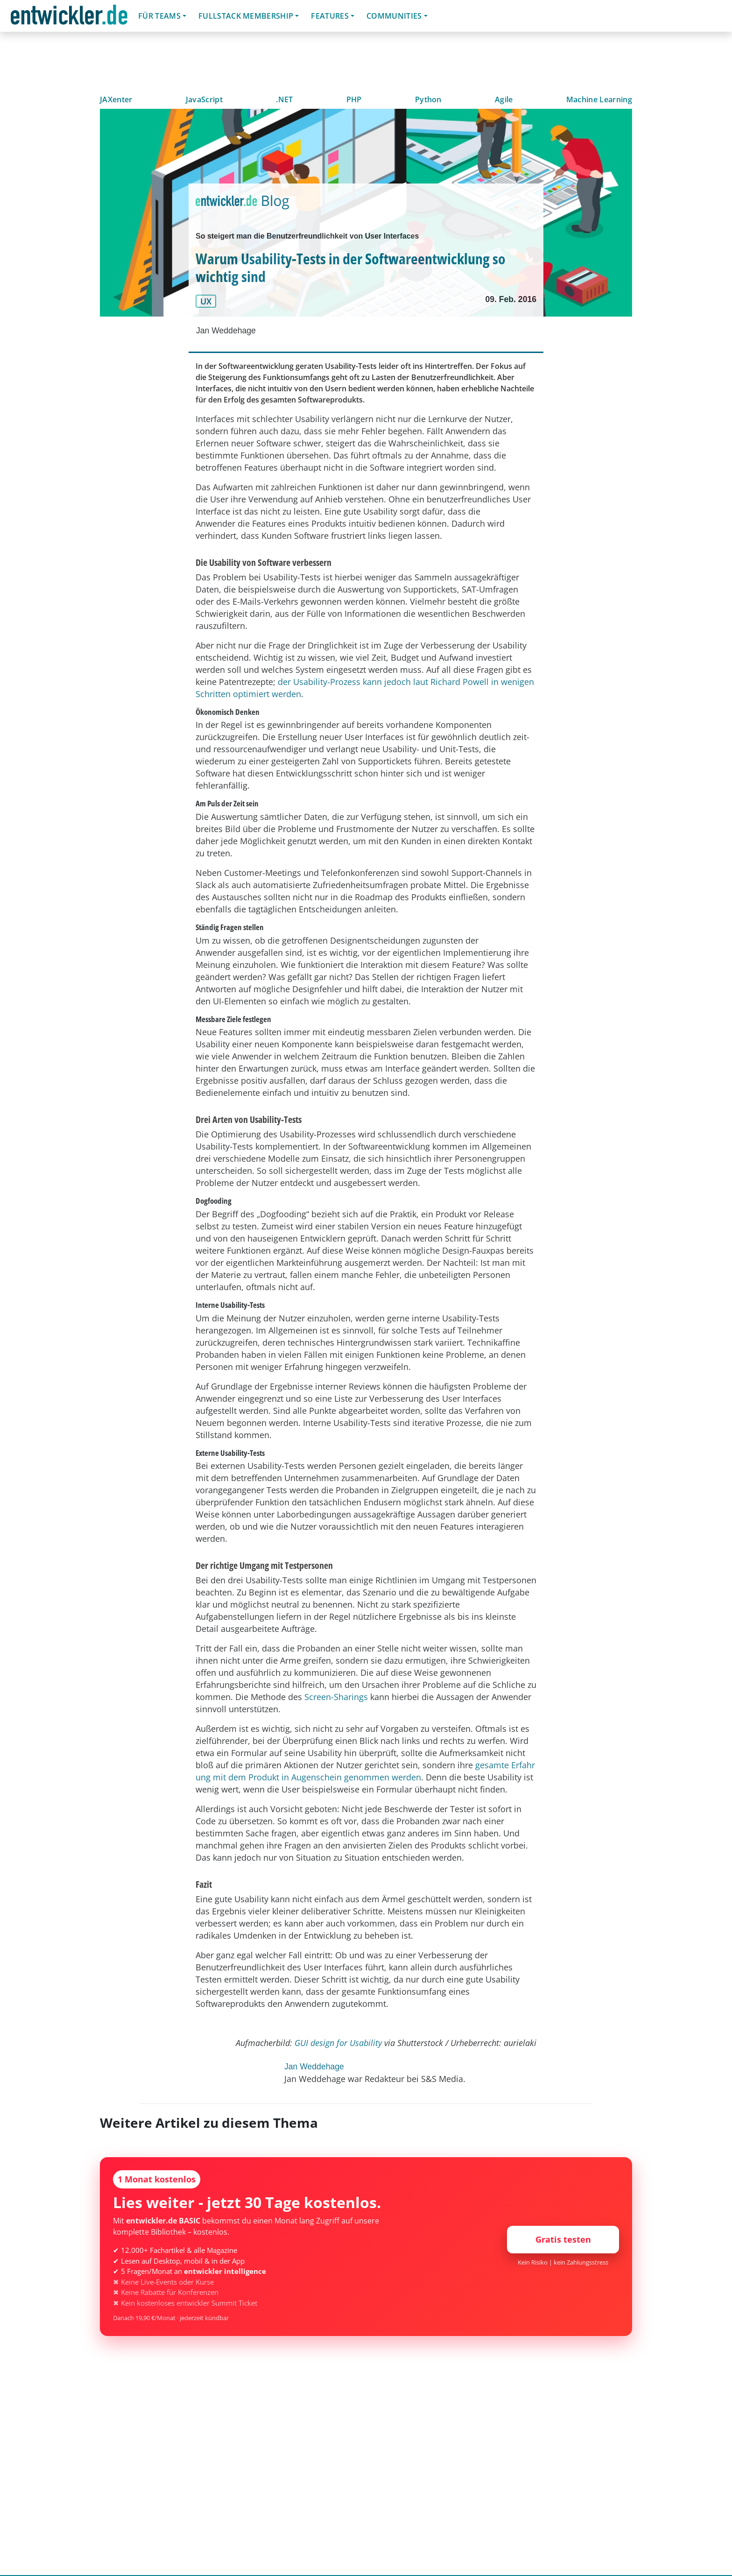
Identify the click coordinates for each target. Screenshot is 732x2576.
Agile (504, 99)
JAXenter (116, 99)
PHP (354, 99)
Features (330, 16)
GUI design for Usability (338, 2042)
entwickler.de (69, 17)
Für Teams (159, 16)
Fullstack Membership (245, 16)
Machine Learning (599, 99)
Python (428, 99)
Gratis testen (563, 2239)
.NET (284, 99)
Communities (394, 16)
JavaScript (204, 99)
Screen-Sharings (336, 1696)
